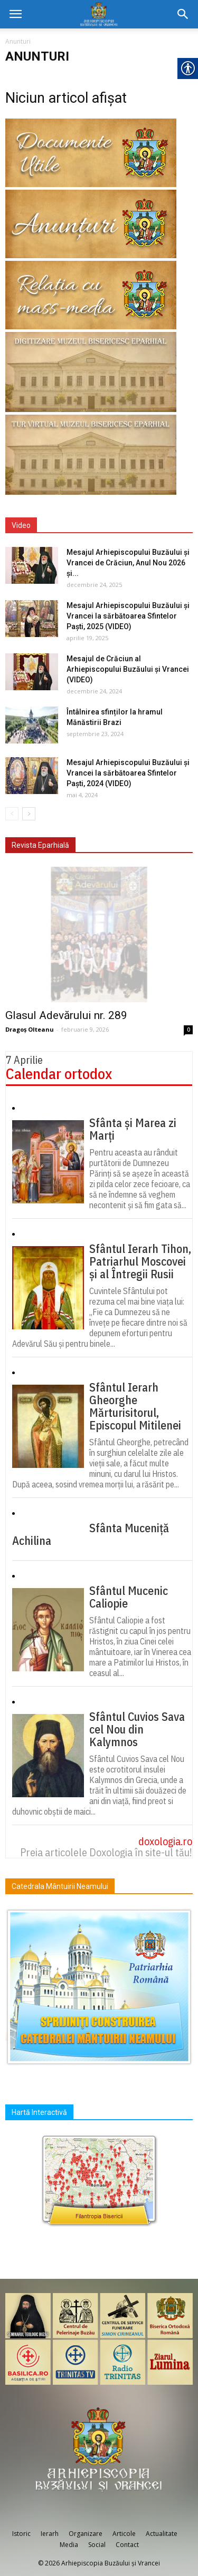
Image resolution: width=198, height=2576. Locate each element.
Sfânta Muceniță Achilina (90, 1534)
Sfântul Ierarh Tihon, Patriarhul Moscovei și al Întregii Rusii (140, 1261)
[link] (15, 14)
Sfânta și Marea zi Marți (132, 1129)
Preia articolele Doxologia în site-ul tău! (106, 1852)
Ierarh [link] (50, 2533)
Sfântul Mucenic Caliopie (128, 1597)
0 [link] (188, 1029)
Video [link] (21, 525)
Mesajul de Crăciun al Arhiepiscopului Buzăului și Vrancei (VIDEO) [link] (128, 669)
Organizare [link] (85, 2533)
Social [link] (97, 2544)
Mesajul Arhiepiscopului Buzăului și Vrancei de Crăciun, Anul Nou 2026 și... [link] (128, 562)
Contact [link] (127, 2544)
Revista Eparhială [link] (40, 845)
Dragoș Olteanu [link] (29, 1029)
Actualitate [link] (161, 2533)
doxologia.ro (165, 1841)
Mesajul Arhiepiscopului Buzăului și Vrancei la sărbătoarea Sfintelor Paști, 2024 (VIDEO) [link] (128, 773)
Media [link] (69, 2544)
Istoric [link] (21, 2533)
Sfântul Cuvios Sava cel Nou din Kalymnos (137, 1729)
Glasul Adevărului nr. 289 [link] (66, 1015)
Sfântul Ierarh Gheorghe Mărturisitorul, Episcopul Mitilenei (135, 1406)
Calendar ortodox (59, 1073)
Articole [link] (124, 2533)
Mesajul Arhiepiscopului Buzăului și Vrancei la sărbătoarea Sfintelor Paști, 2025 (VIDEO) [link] (128, 616)
